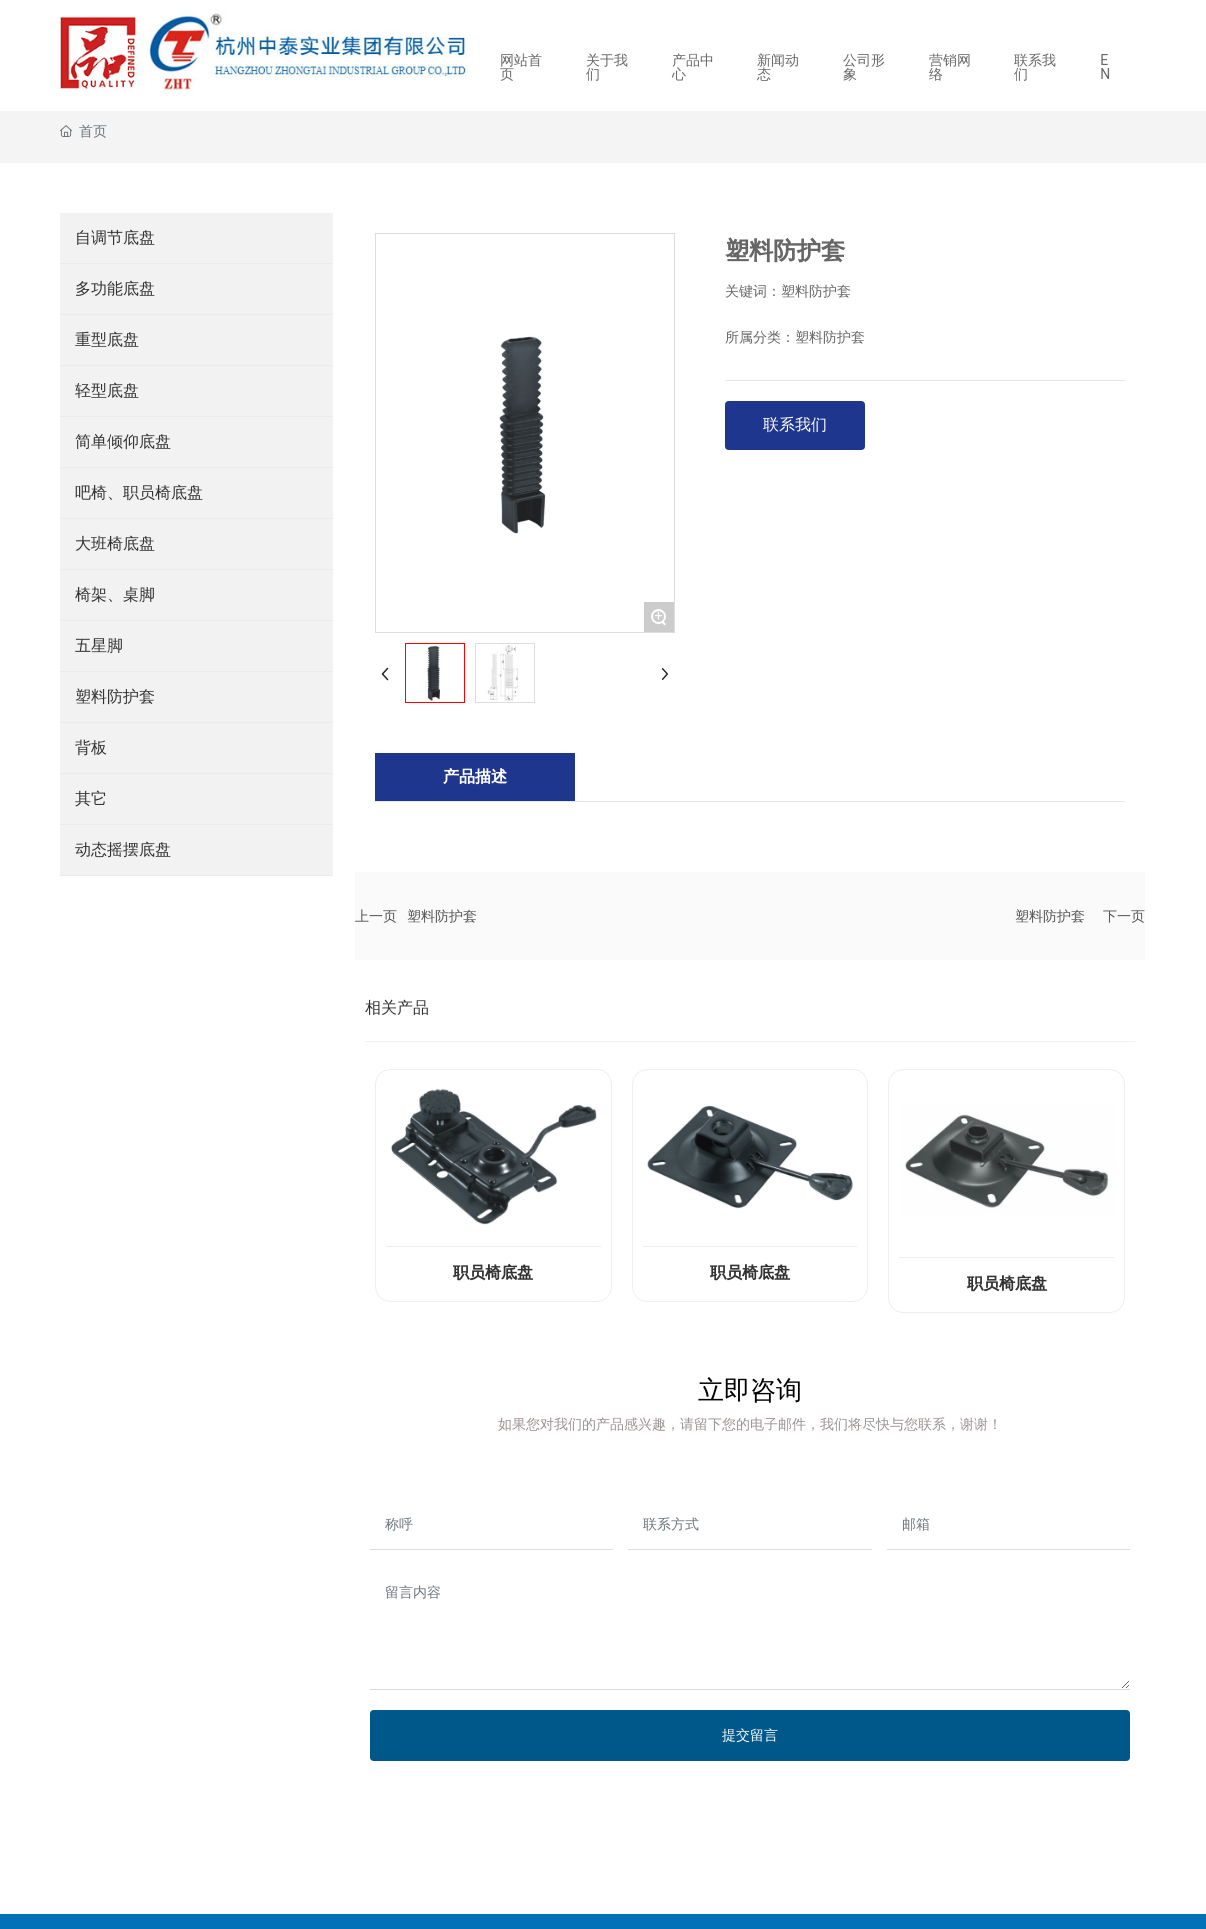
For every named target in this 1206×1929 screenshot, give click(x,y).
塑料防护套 (442, 916)
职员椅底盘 (493, 1272)
